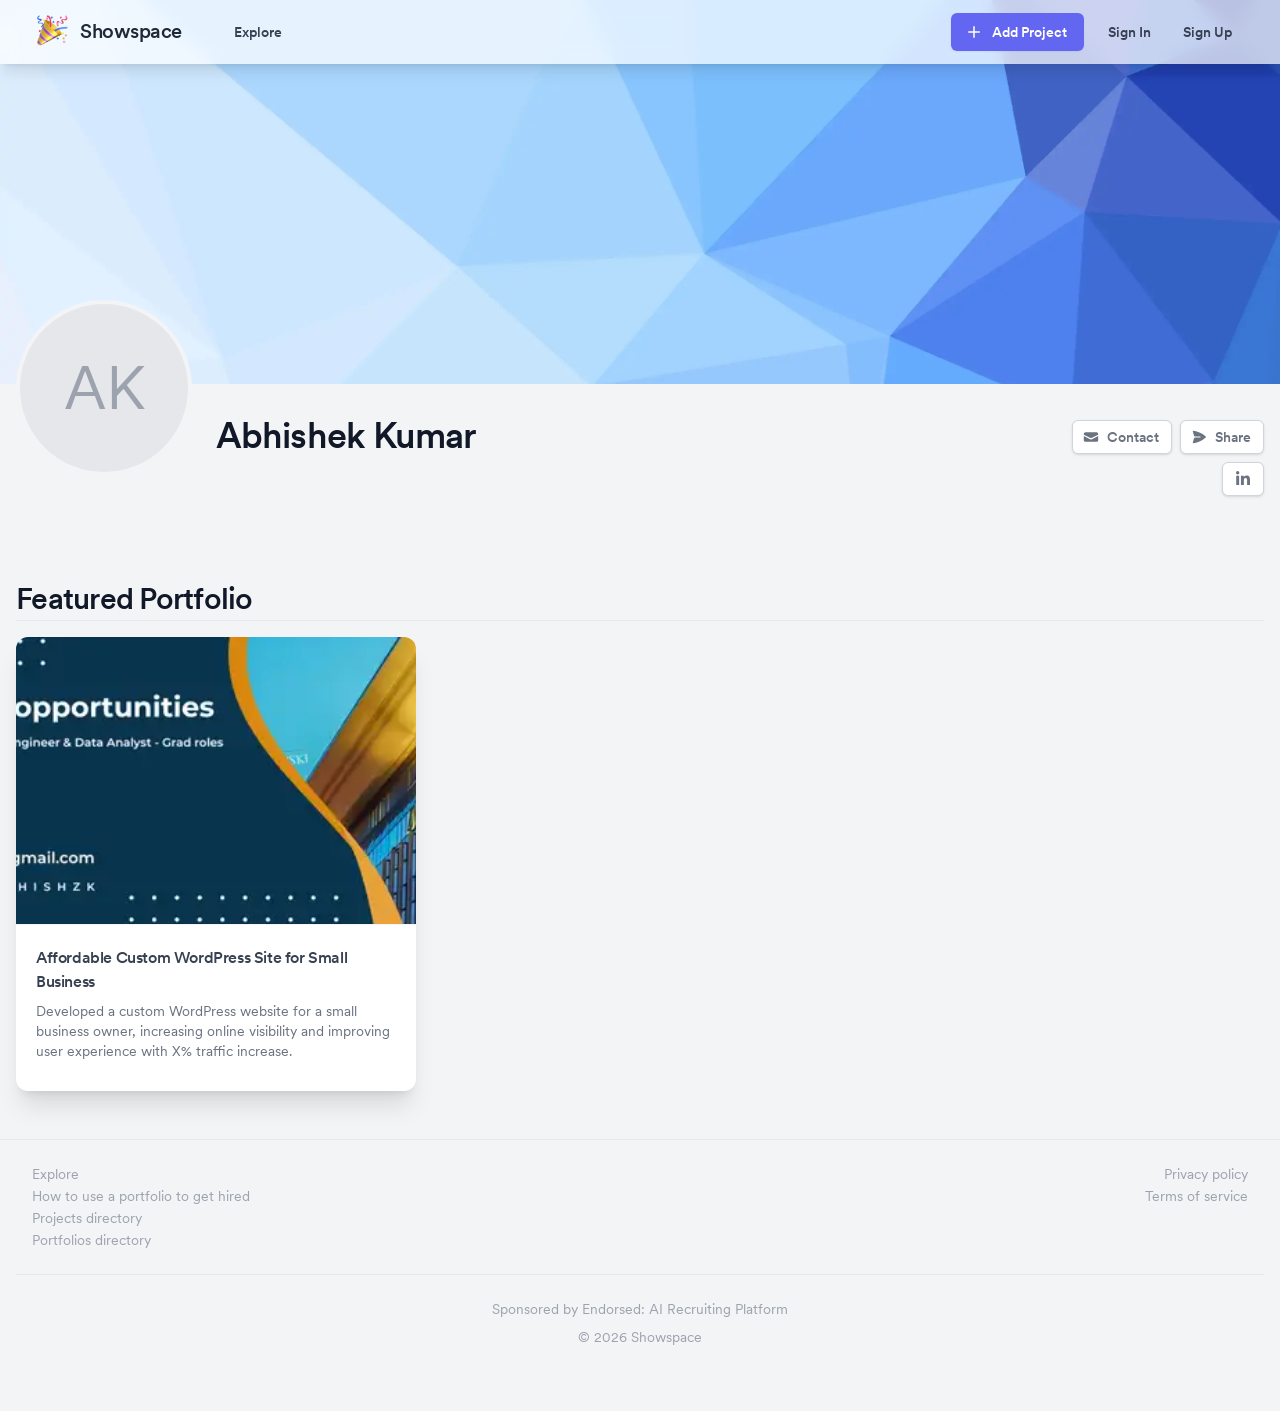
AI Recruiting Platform (718, 1309)
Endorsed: (613, 1309)
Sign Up (1207, 32)
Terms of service (1196, 1196)
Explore (258, 32)
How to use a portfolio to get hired (141, 1196)
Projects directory (87, 1218)
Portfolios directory (91, 1240)
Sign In (1129, 32)
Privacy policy (1206, 1174)
